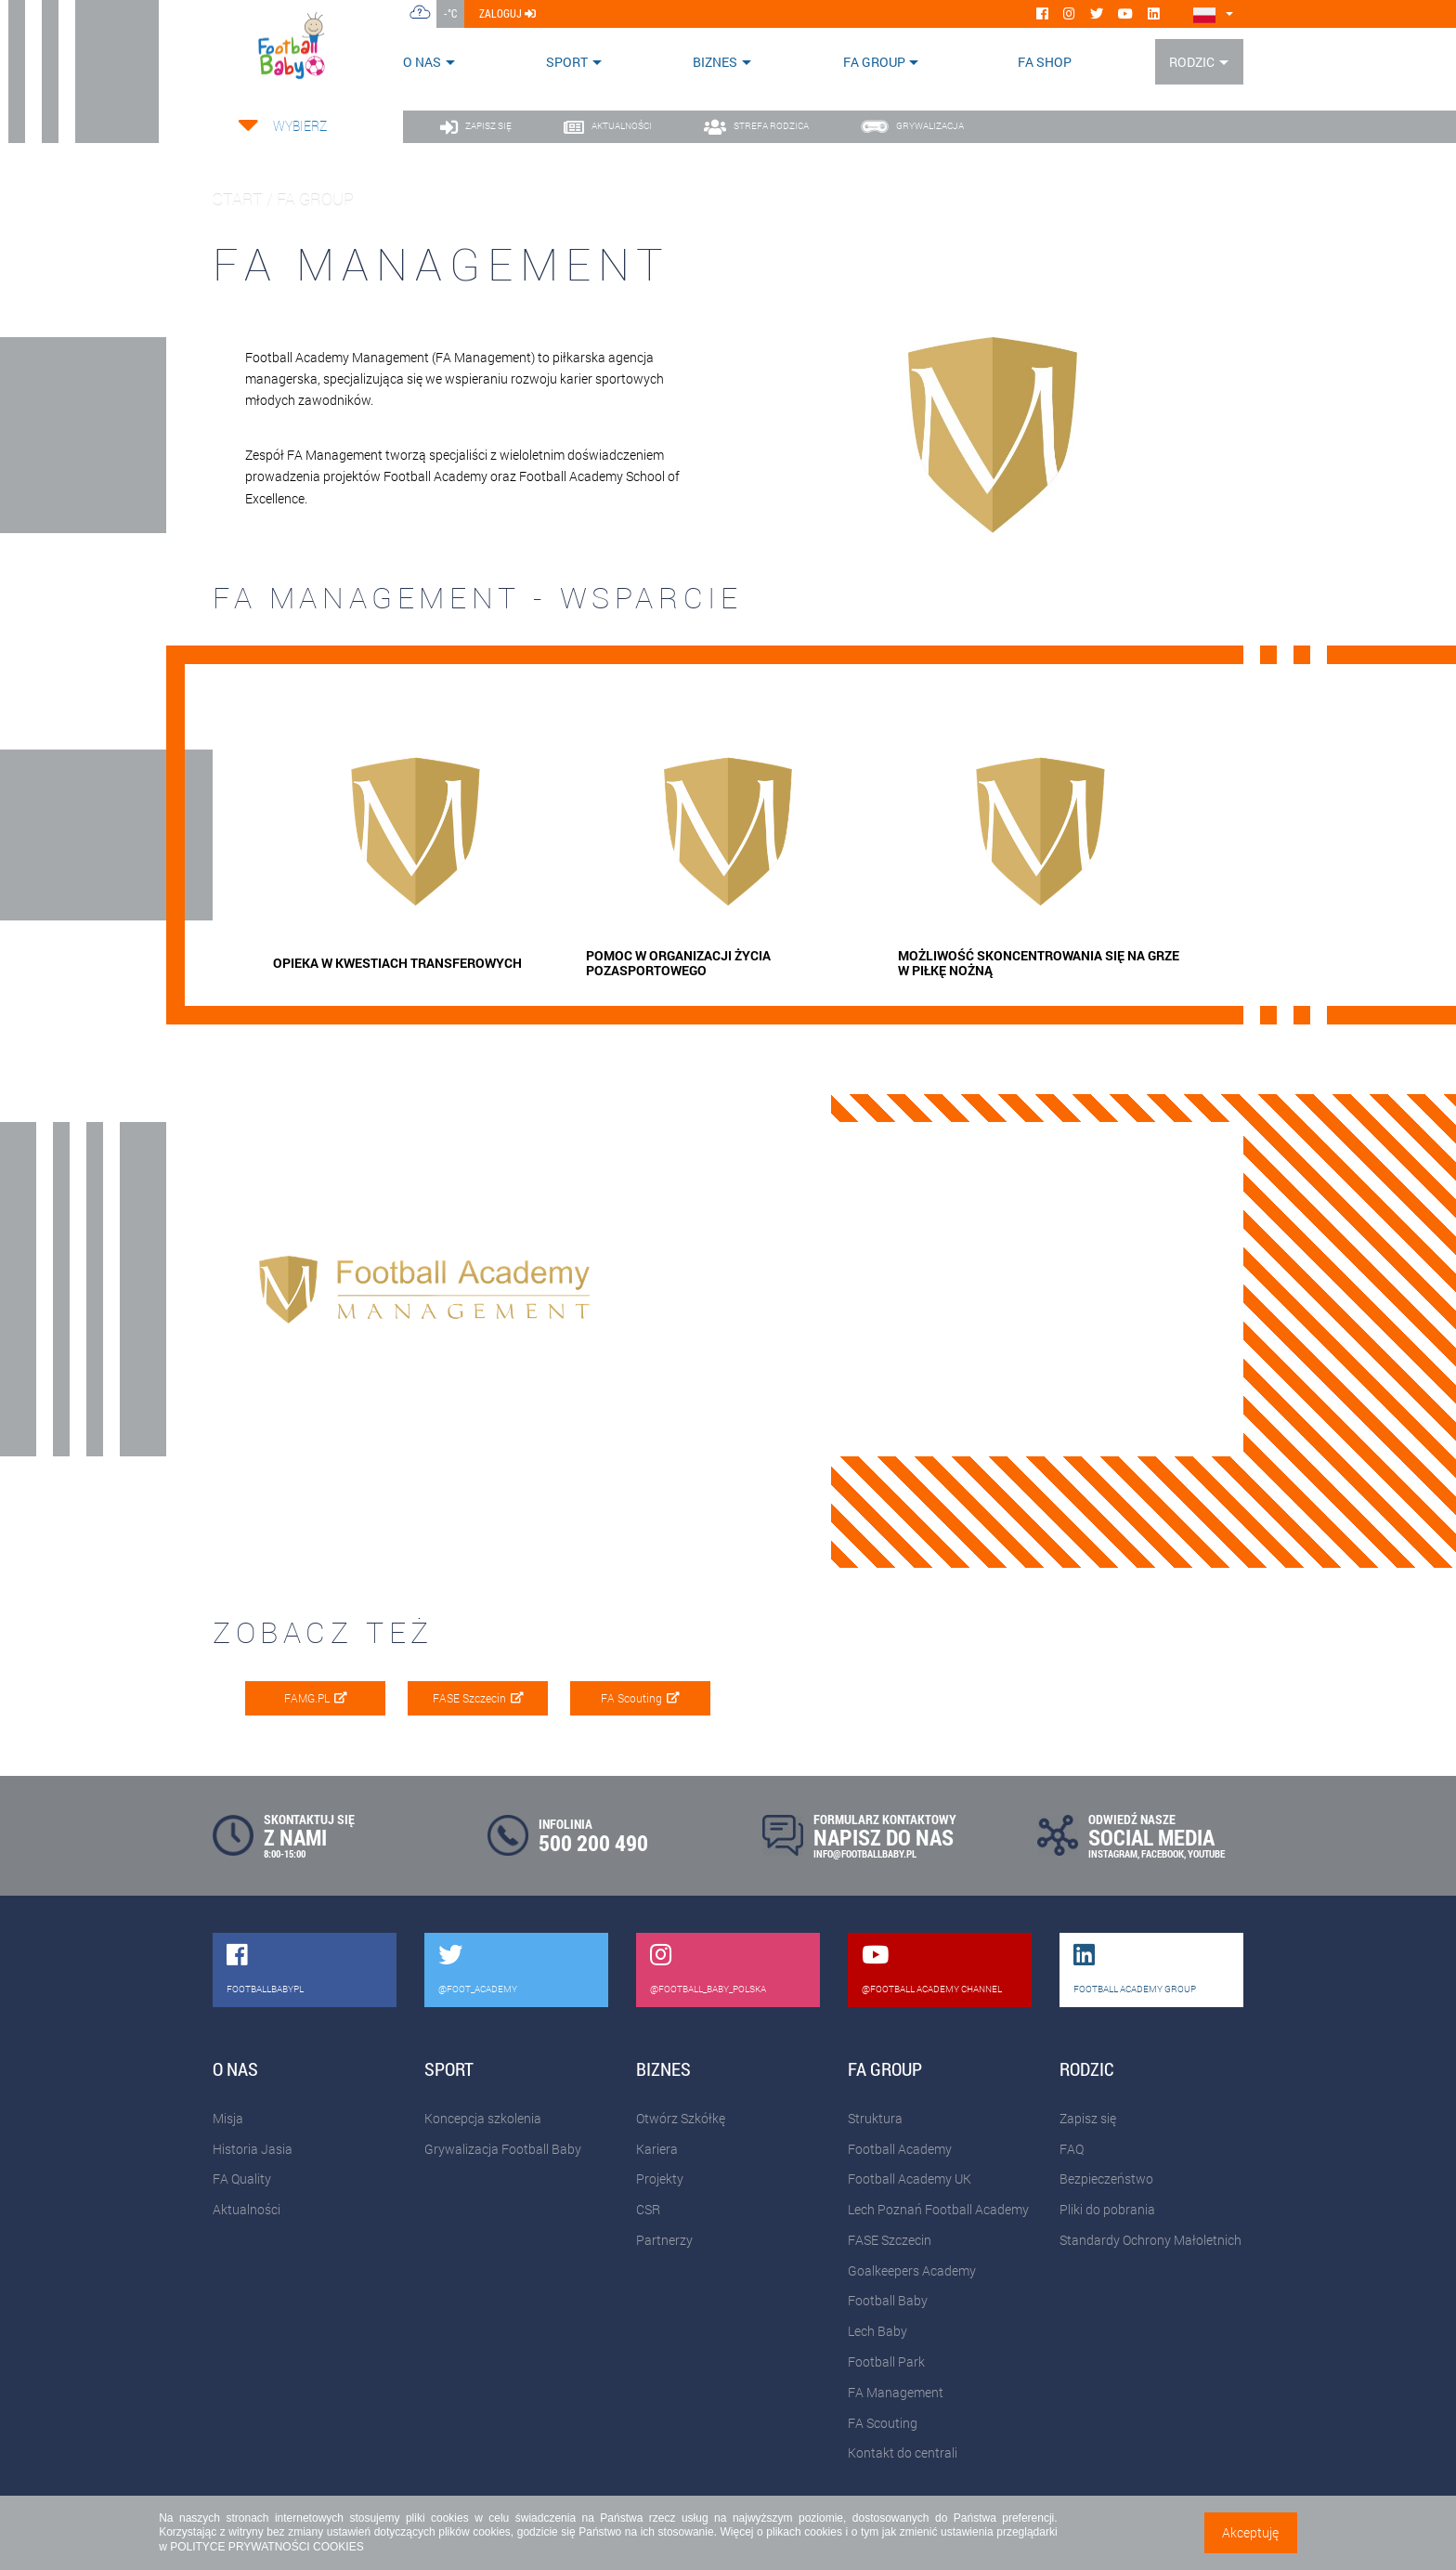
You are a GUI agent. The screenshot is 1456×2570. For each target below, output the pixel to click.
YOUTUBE (1206, 1853)
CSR (648, 2209)
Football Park (886, 2361)
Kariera (657, 2149)
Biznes (715, 62)
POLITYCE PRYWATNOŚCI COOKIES (266, 2546)
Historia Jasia (252, 2149)
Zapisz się (1088, 2118)
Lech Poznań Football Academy (938, 2209)
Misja (228, 2118)
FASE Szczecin (478, 1697)
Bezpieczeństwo (1106, 2178)
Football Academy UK (909, 2178)
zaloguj (507, 13)
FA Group (874, 62)
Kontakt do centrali (902, 2452)
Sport (567, 62)
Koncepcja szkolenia (482, 2118)
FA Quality (242, 2178)
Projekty (659, 2178)
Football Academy (900, 2149)
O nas (422, 62)
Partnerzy (664, 2240)
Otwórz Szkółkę (680, 2118)
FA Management (895, 2392)
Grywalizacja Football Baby (502, 2149)
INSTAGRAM (1113, 1853)
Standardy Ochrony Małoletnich (1151, 2240)
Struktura (875, 2118)
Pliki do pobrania (1107, 2209)
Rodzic (1192, 62)
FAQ (1072, 2149)
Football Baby (888, 2300)
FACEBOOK (1162, 1853)
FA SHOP (1045, 62)
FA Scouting (640, 1697)
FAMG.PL (315, 1697)
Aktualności (246, 2209)
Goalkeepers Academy (912, 2270)
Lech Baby (877, 2331)
